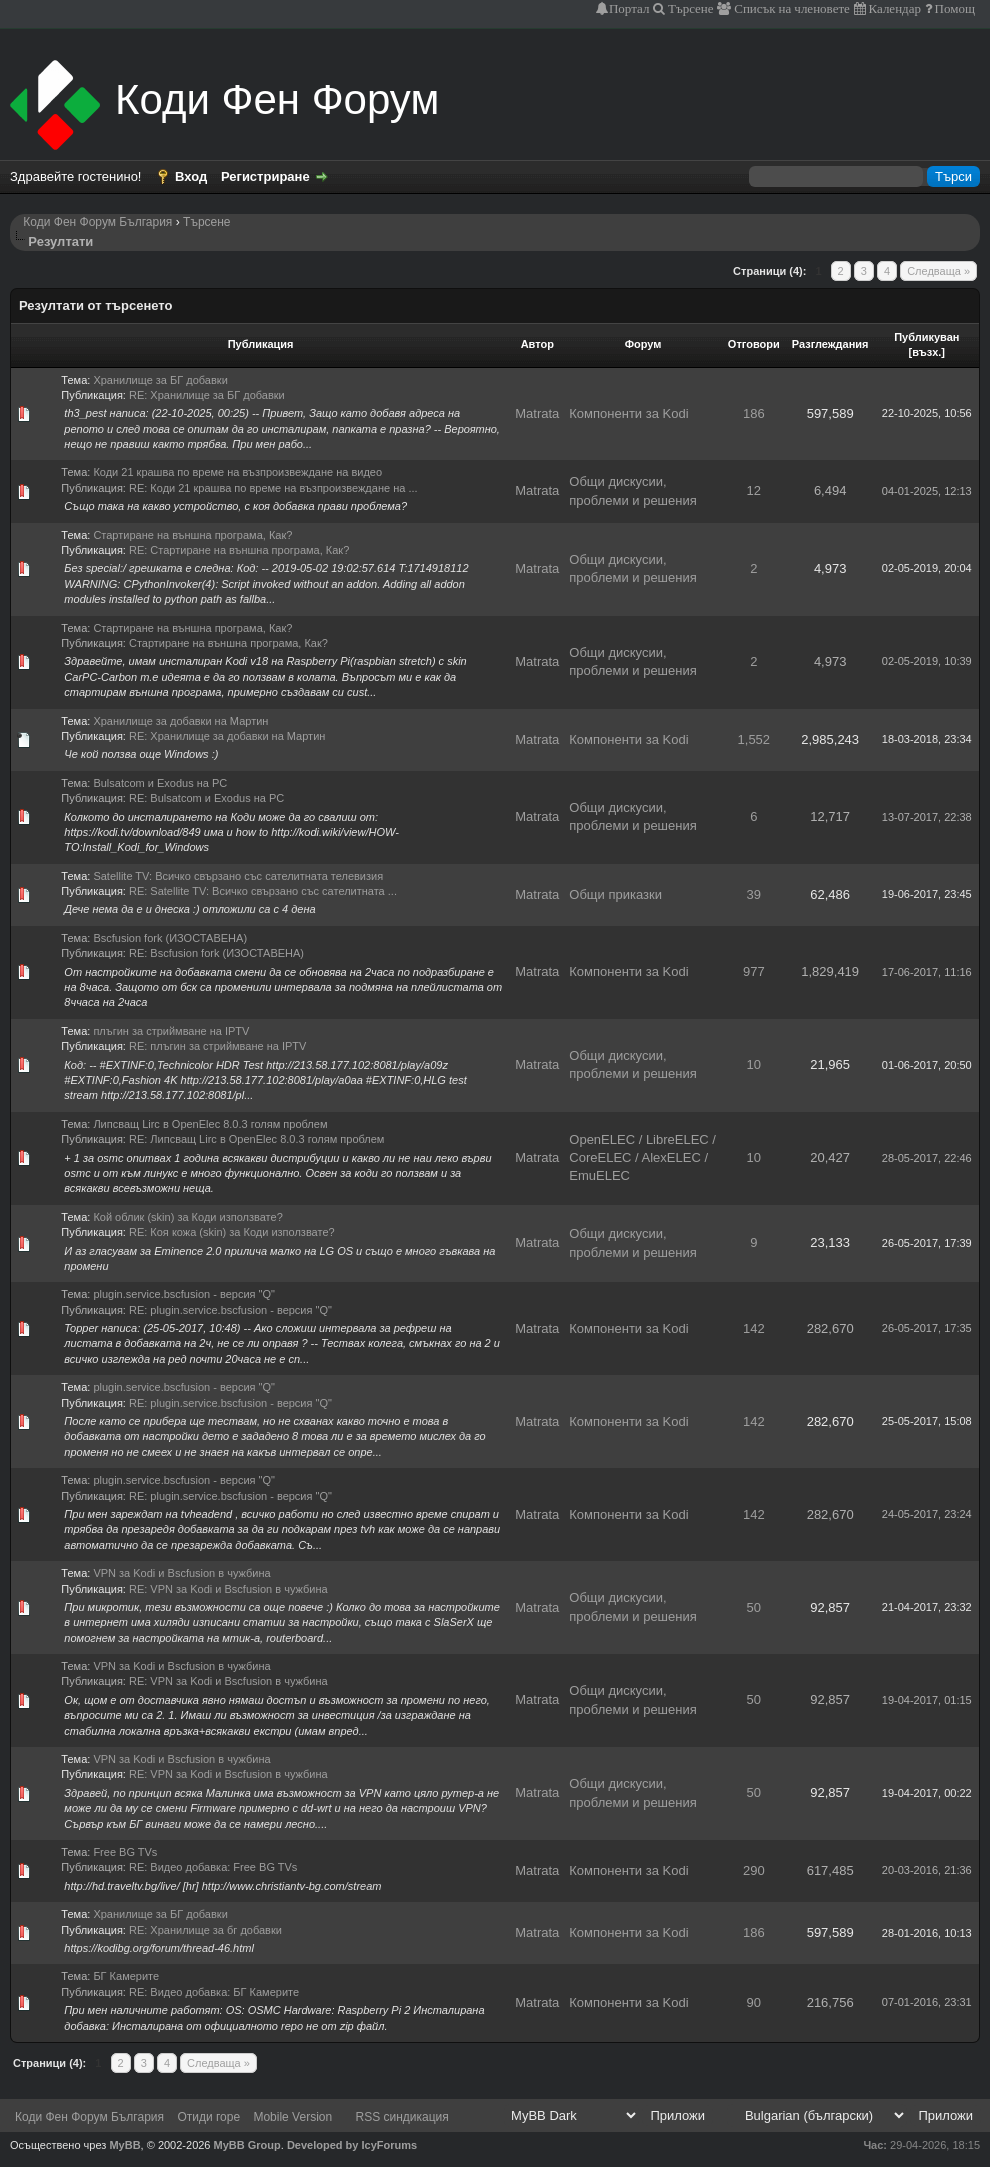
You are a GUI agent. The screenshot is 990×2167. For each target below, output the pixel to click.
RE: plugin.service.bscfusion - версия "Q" (230, 1310)
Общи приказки (615, 894)
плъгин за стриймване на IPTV (171, 1031)
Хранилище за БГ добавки (160, 380)
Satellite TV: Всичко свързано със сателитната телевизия (238, 876)
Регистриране (265, 176)
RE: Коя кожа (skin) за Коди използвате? (232, 1232)
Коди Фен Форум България (97, 222)
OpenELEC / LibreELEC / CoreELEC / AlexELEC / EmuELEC (642, 1157)
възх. (926, 352)
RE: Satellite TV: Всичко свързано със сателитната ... (263, 891)
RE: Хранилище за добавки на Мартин (227, 736)
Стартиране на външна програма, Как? (192, 535)
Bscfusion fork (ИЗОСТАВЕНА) (170, 938)
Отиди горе (208, 2117)
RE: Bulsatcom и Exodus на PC (206, 798)
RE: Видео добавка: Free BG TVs (213, 1867)
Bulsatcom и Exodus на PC (160, 783)
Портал (629, 8)
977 (754, 971)
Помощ (953, 8)
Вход (191, 176)
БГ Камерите (126, 1976)
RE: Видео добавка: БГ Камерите (214, 1992)
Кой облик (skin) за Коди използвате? (187, 1217)
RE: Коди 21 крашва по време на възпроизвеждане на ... (273, 488)
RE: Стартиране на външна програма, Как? (239, 550)
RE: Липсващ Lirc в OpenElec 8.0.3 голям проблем (256, 1139)
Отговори (754, 344)
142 (754, 1328)
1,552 (754, 739)
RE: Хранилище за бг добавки (205, 1930)
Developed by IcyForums (352, 2145)
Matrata (537, 413)
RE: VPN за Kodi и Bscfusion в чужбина (228, 1589)
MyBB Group (247, 2145)
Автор (537, 344)
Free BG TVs (125, 1852)
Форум (643, 344)
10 (754, 1064)
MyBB (124, 2145)
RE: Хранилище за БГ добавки (207, 395)
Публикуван (926, 337)
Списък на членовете (790, 8)
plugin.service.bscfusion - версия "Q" (184, 1294)
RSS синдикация (402, 2117)
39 (754, 894)
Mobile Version (292, 2117)
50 (754, 1607)
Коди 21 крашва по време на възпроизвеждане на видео (237, 472)
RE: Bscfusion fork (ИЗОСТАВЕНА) (216, 953)
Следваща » (938, 271)
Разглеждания (830, 344)
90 (754, 2002)
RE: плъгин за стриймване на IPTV (217, 1046)
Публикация (261, 344)
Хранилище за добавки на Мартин (180, 721)
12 (754, 490)
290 (754, 1870)
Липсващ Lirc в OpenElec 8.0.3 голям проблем (210, 1124)
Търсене (689, 8)
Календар (893, 8)
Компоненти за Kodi (628, 413)
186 (754, 413)
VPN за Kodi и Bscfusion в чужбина (181, 1573)
